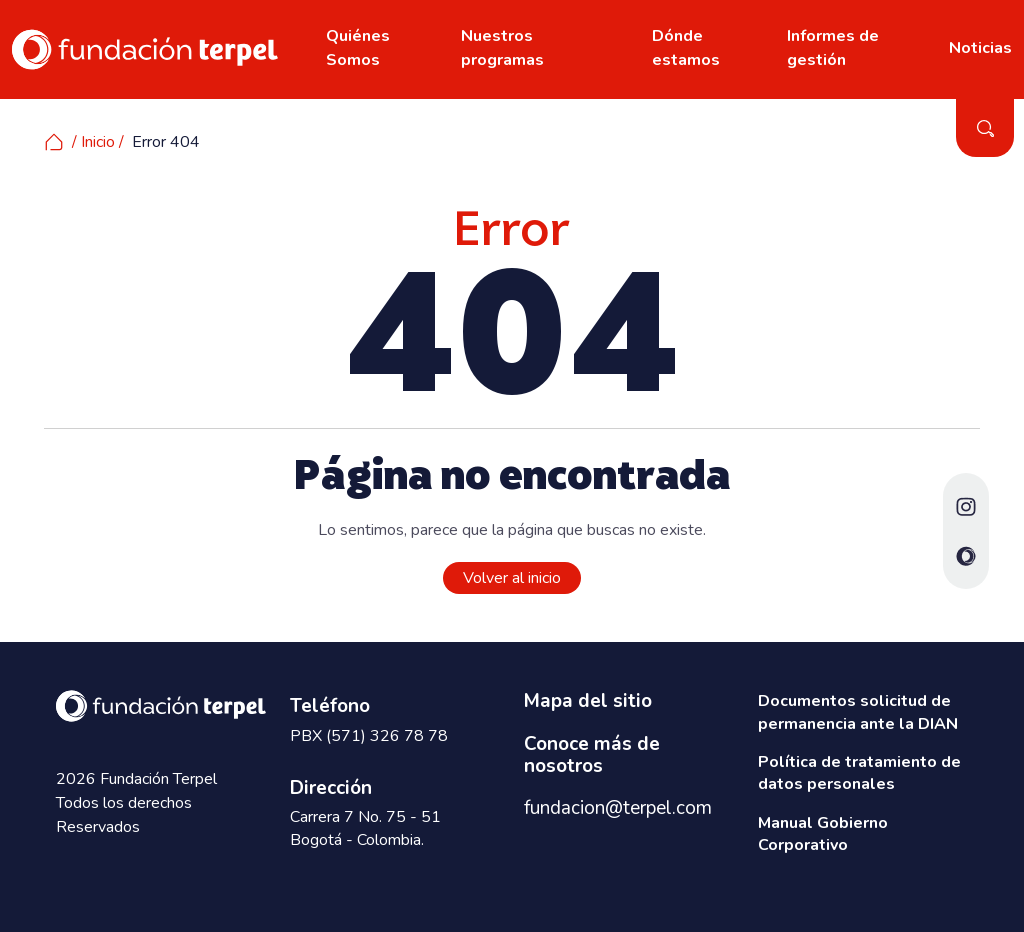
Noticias (980, 48)
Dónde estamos (686, 48)
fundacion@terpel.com (618, 808)
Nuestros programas (502, 48)
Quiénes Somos (358, 48)
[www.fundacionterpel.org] (145, 48)
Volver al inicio (512, 578)
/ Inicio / (84, 142)
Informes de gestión (833, 48)
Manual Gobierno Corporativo (823, 834)
